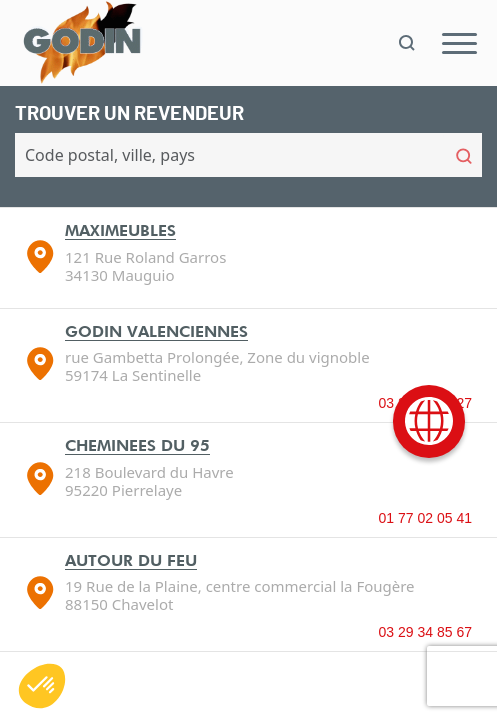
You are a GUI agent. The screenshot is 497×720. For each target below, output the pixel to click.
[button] (42, 686)
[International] (429, 421)
